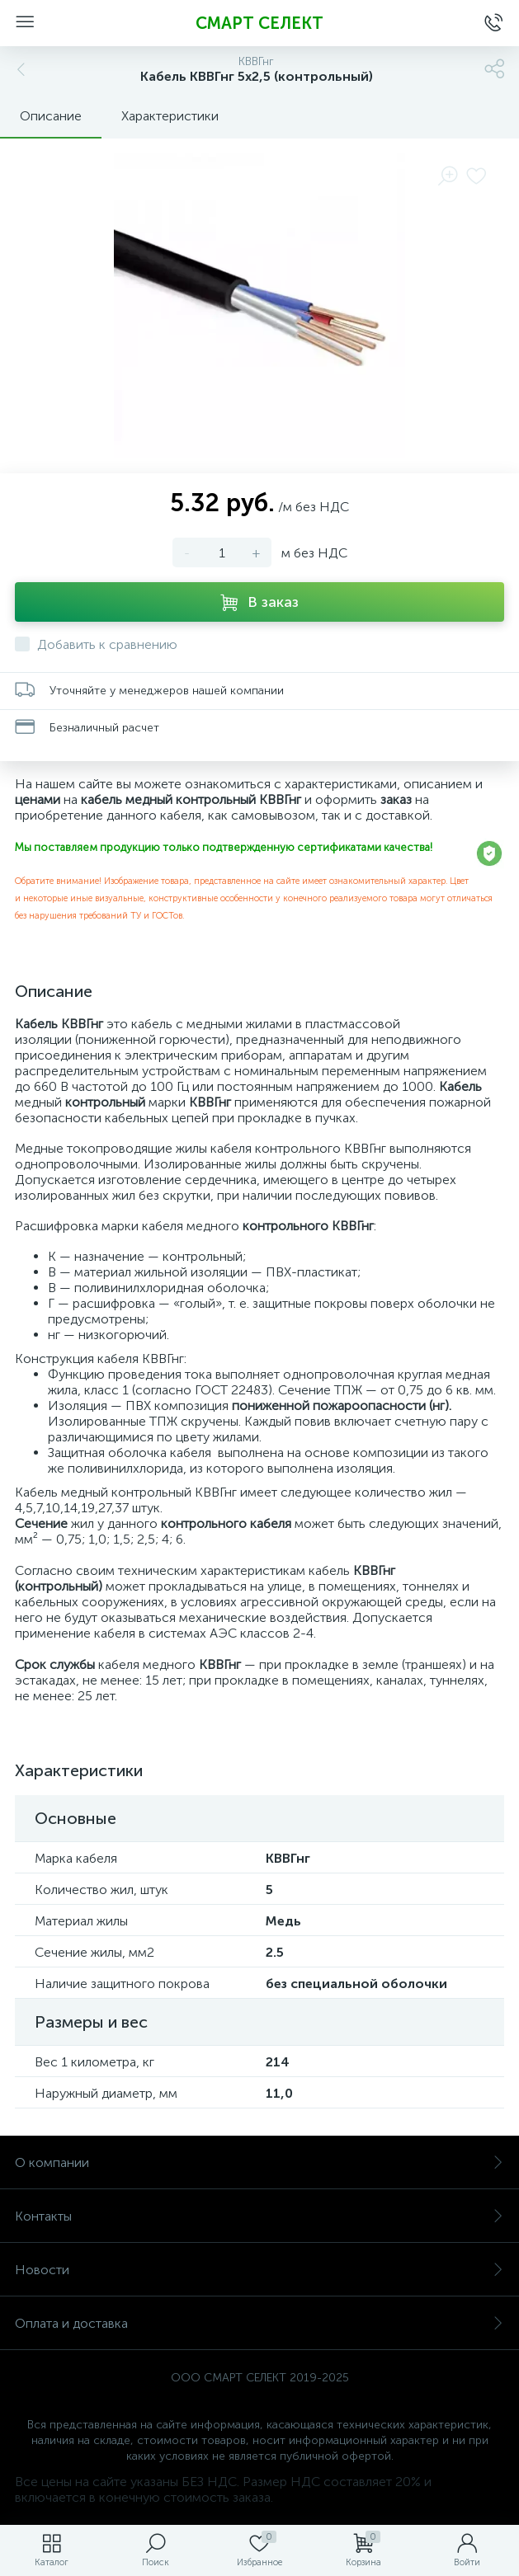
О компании (259, 2162)
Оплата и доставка (259, 2323)
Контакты (259, 2216)
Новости (259, 2270)
